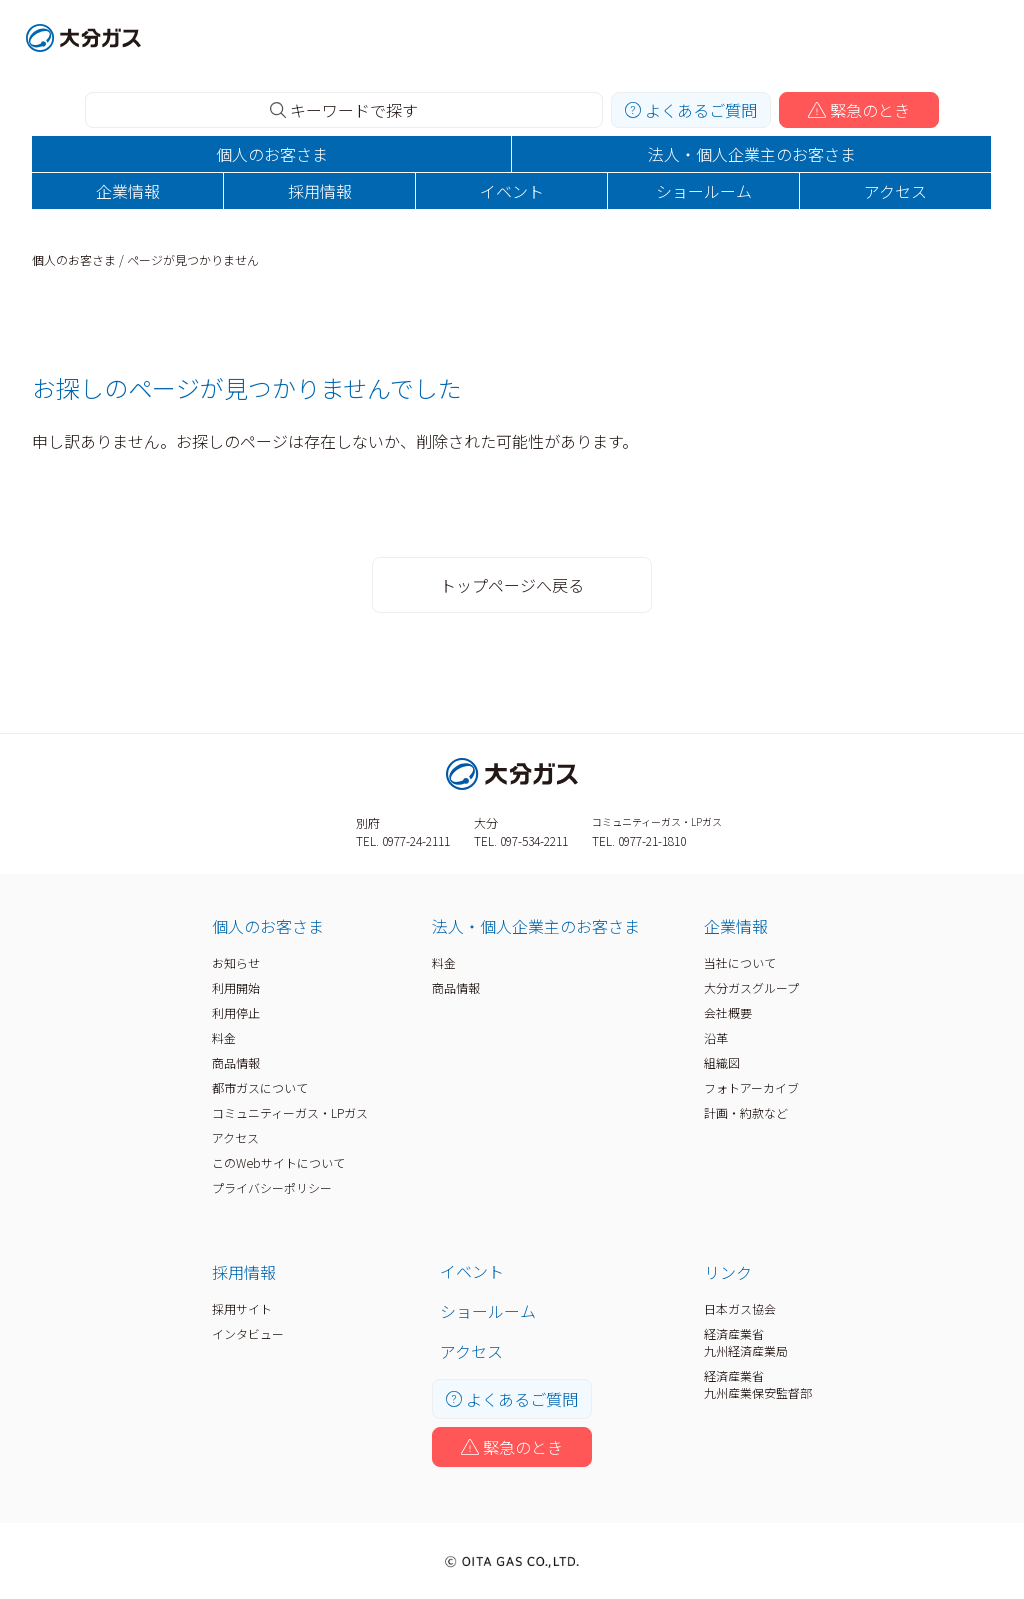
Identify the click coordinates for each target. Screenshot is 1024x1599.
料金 (224, 1037)
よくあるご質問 (691, 110)
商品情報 (236, 1062)
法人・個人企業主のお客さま (752, 154)
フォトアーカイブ (751, 1087)
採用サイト (242, 1308)
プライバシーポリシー (272, 1187)
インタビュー (248, 1333)
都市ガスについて (260, 1087)
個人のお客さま (272, 154)
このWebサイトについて (278, 1162)
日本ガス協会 (740, 1308)
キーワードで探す (344, 110)
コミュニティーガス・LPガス (290, 1112)
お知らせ (236, 962)
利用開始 (236, 987)
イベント (512, 191)
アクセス (895, 191)
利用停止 (236, 1012)
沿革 (716, 1037)
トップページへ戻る (512, 585)
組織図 (722, 1062)
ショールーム (704, 191)
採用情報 (320, 191)
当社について (740, 962)
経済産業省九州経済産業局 (746, 1342)
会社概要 (728, 1012)
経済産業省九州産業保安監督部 (758, 1384)
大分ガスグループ (751, 987)
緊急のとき (859, 110)
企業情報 (128, 191)
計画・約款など (746, 1112)
